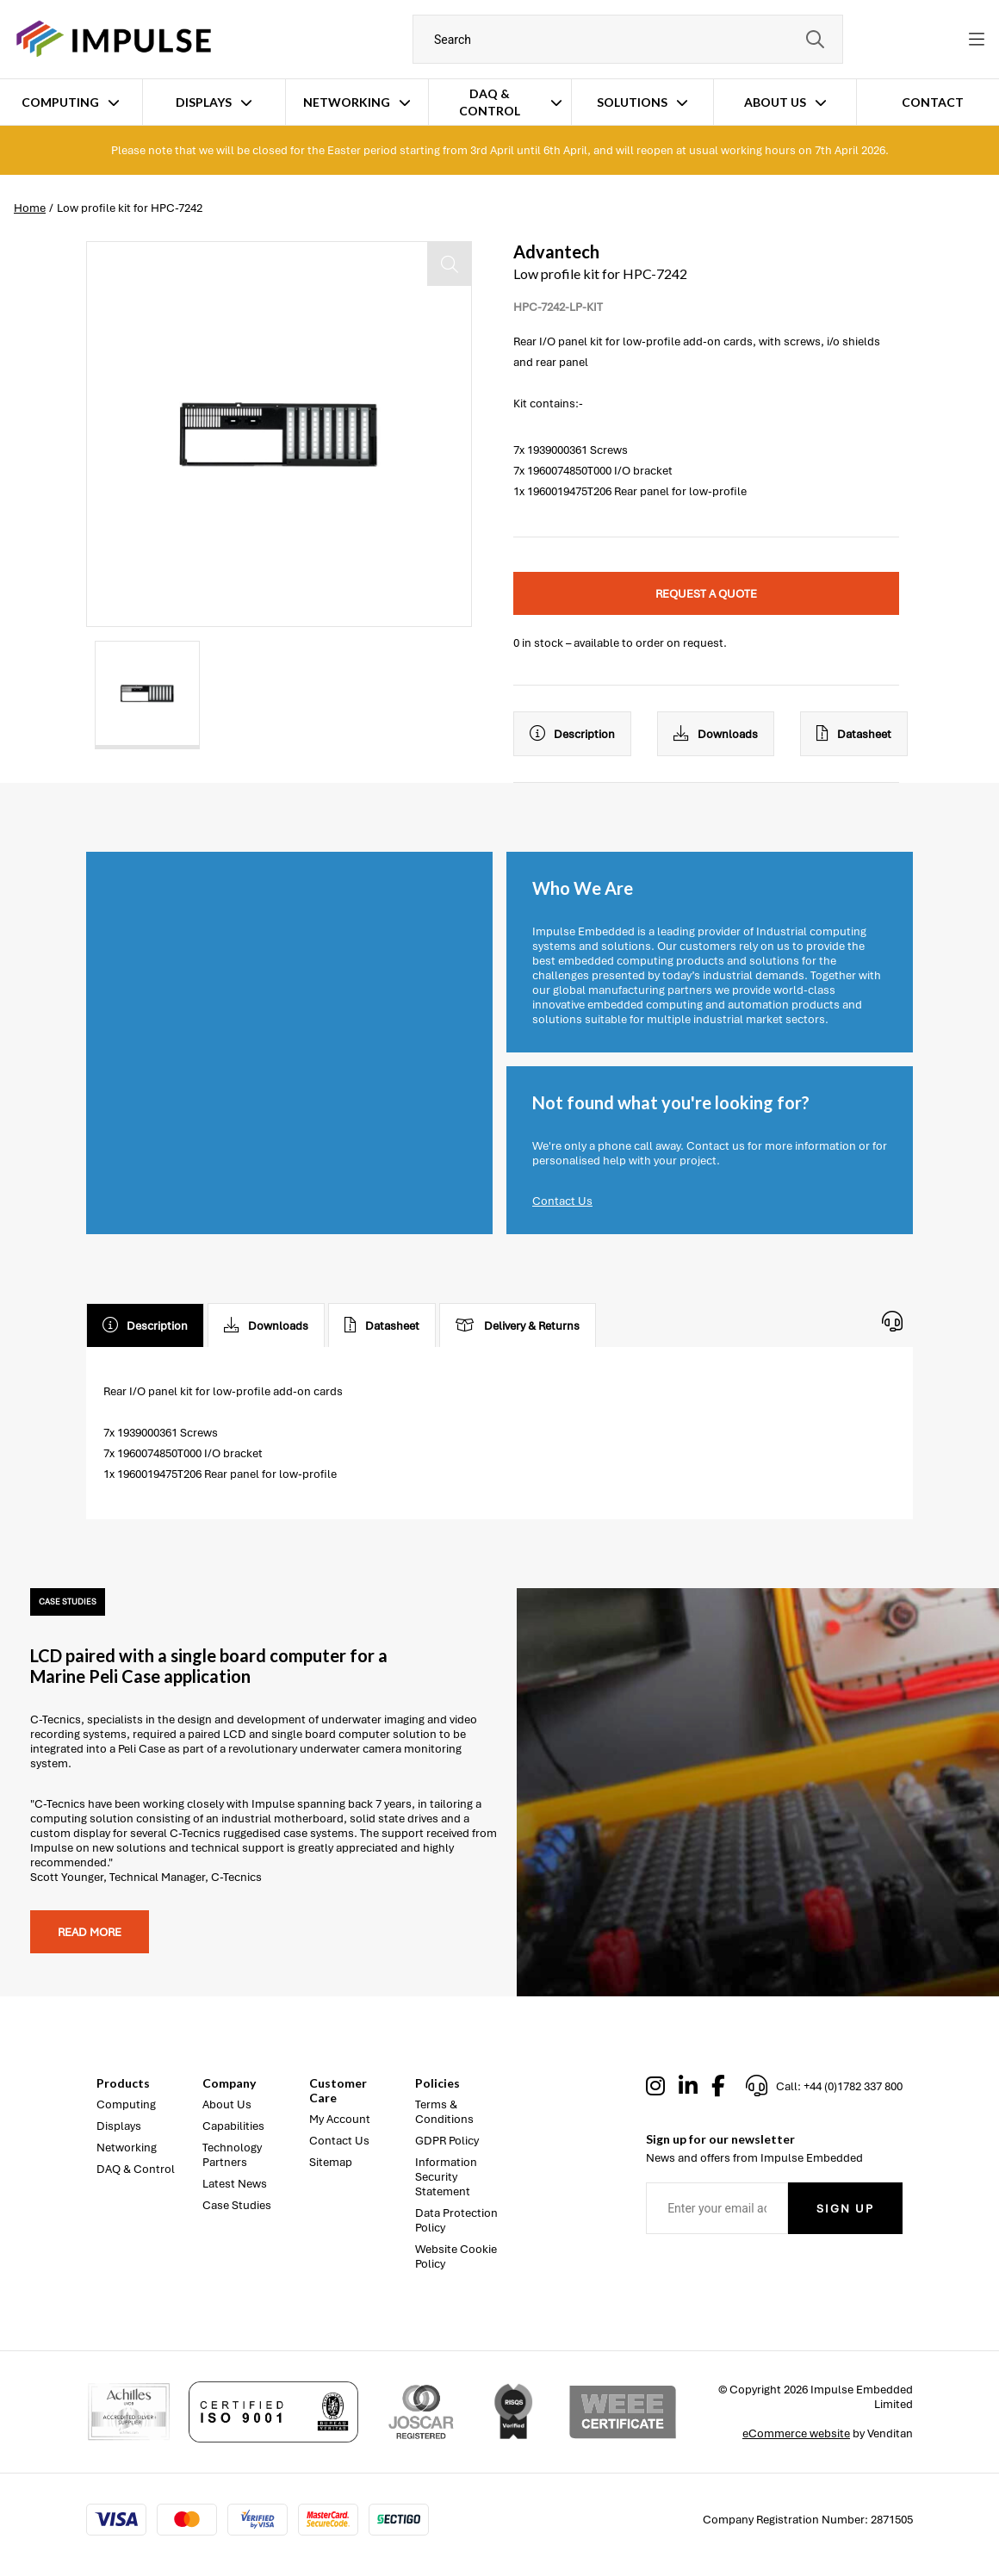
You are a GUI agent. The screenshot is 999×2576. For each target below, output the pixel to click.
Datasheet (853, 734)
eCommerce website (796, 2433)
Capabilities (233, 2126)
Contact (933, 102)
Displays (204, 102)
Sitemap (330, 2162)
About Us (775, 102)
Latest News (234, 2183)
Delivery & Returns (518, 1325)
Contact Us (562, 1201)
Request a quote (706, 594)
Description (572, 734)
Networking (346, 102)
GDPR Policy (447, 2140)
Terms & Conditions (444, 2111)
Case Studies (236, 2205)
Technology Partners (232, 2154)
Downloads (715, 734)
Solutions (632, 102)
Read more (89, 1932)
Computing (60, 102)
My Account (339, 2119)
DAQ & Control (489, 102)
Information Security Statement (446, 2177)
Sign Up (845, 2208)
